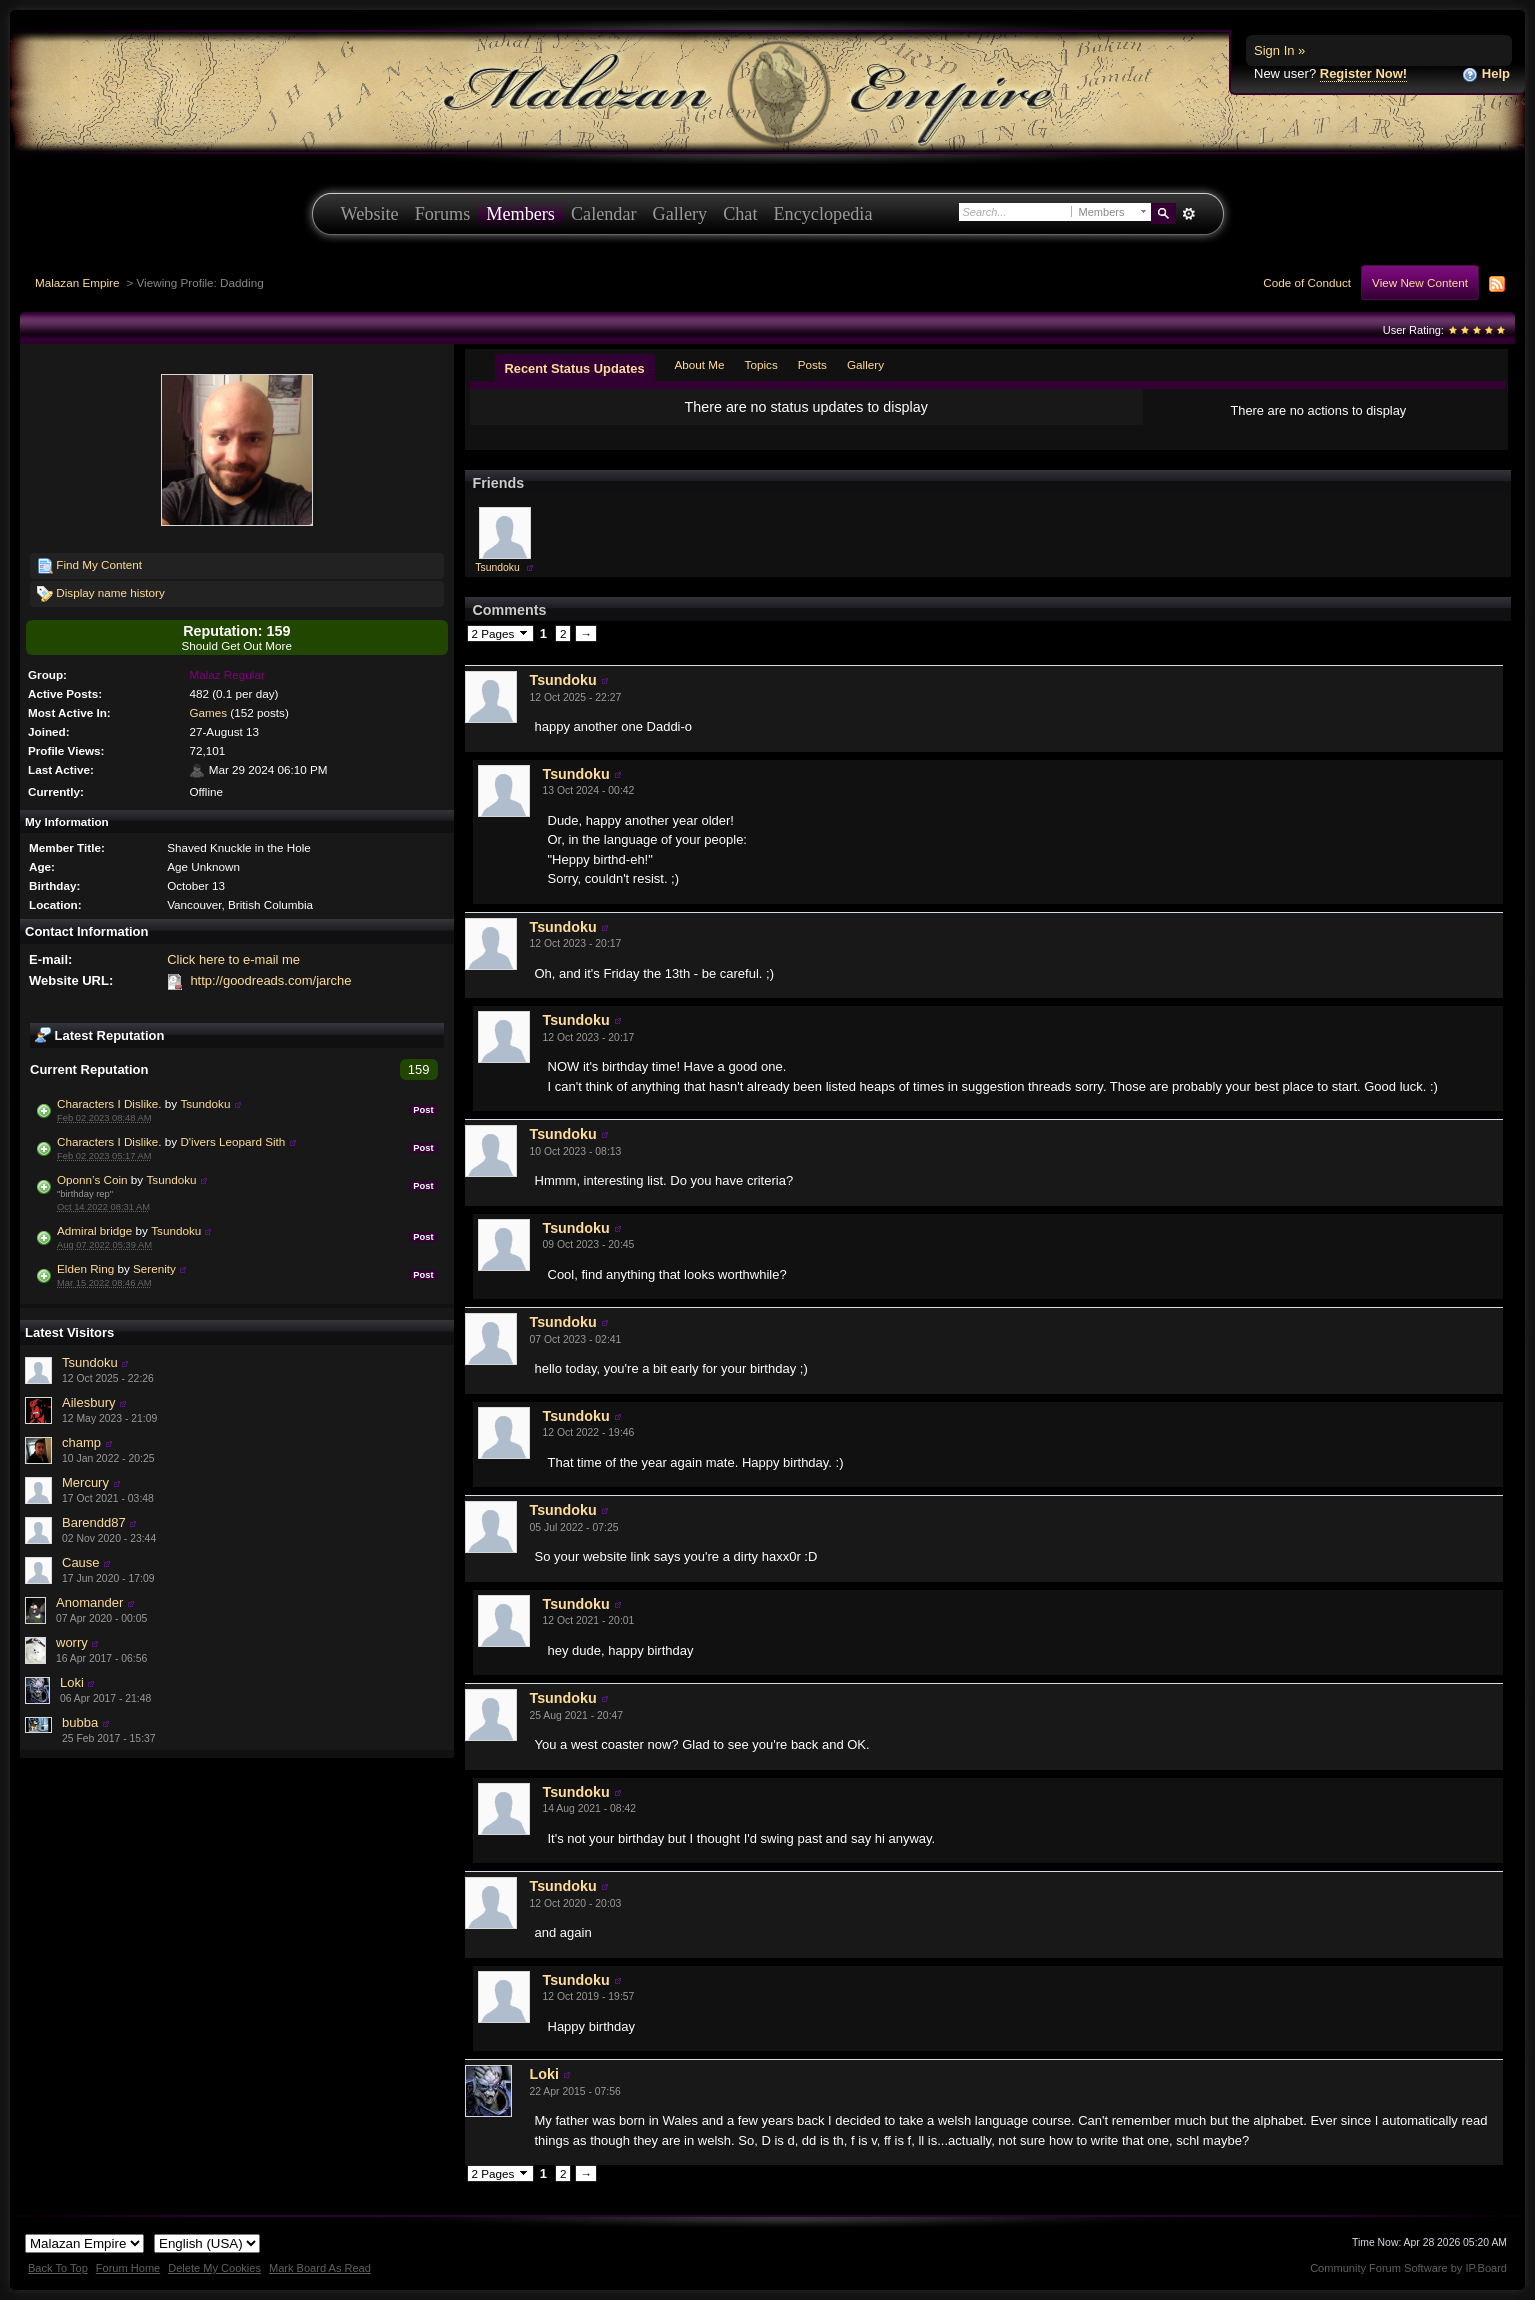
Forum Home (128, 2268)
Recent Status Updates (575, 368)
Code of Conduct (1307, 282)
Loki (72, 1682)
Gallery (680, 214)
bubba (80, 1722)
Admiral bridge (94, 1230)
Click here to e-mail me (233, 959)
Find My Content (89, 566)
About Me (700, 364)
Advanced (1189, 214)
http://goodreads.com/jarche (270, 980)
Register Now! (1363, 73)
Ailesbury (88, 1402)
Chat (740, 214)
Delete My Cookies (214, 2268)
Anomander (89, 1602)
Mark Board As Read (320, 2268)
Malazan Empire (77, 282)
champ (81, 1442)
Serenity (154, 1268)
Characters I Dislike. (109, 1103)
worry (72, 1642)
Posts (812, 364)
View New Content (1420, 282)
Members (520, 214)
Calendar (604, 214)
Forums (443, 214)
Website (370, 214)
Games (208, 712)
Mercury (85, 1482)
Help (1486, 74)
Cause (81, 1562)
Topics (761, 364)
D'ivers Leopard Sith (232, 1141)
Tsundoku (205, 1103)
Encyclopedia (823, 214)
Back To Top (58, 2268)
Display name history (101, 594)
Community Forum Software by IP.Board (1408, 2268)
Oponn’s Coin (92, 1179)
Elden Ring (85, 1268)
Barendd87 (94, 1522)
